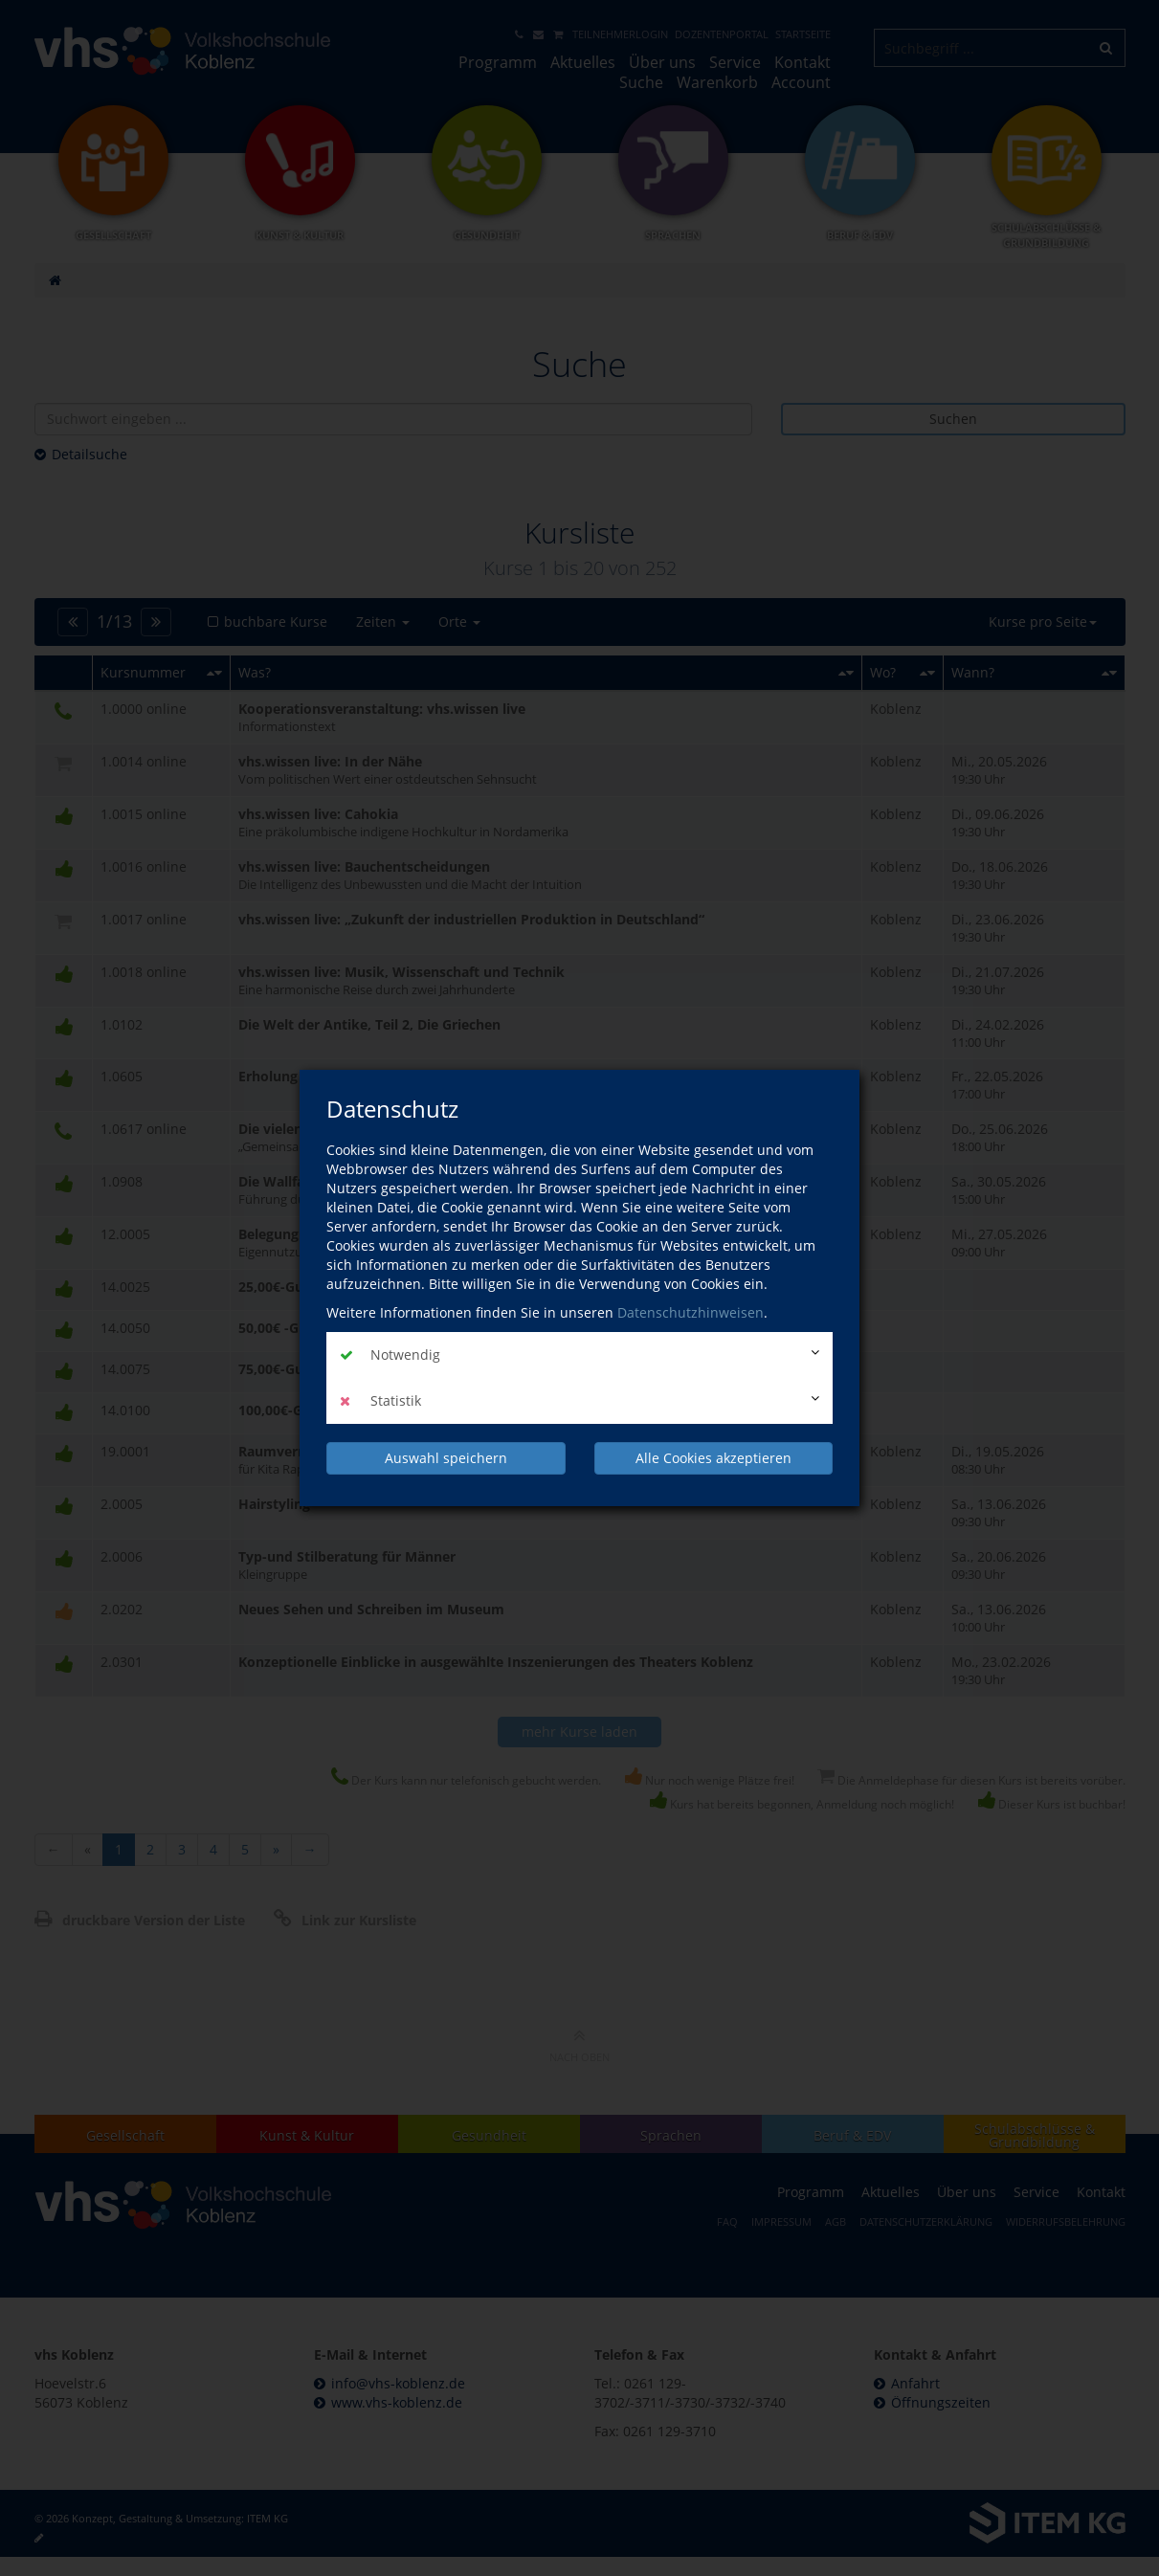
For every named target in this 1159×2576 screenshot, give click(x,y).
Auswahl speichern (446, 1458)
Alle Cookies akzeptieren (713, 1458)
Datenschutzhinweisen (690, 1312)
